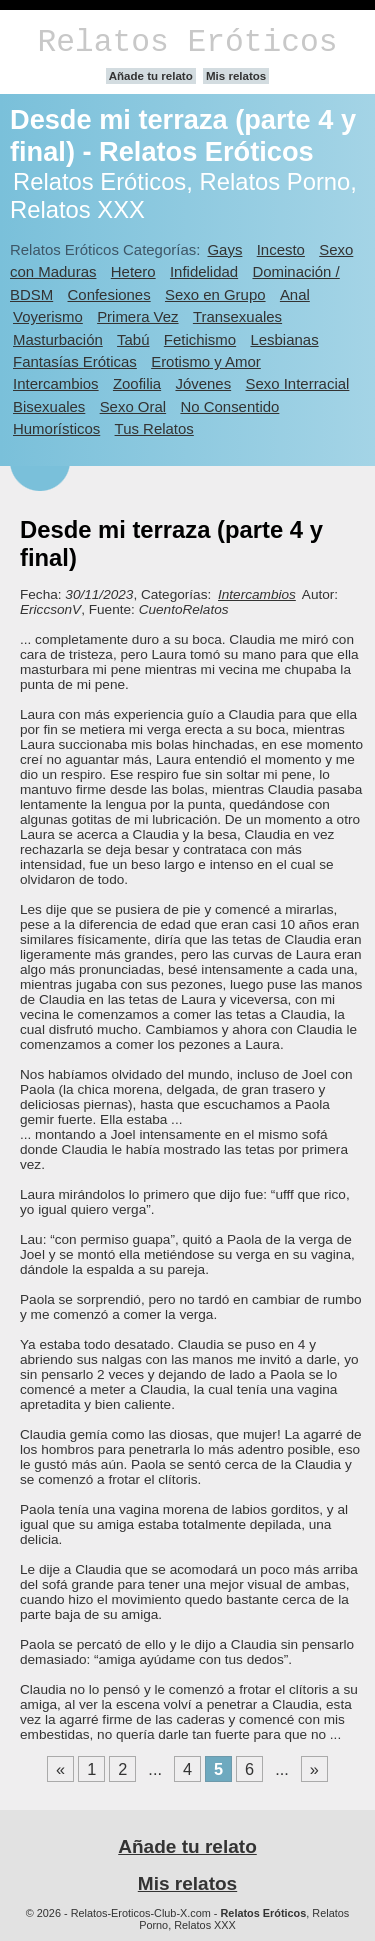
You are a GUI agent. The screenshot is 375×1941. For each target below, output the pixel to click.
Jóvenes (203, 383)
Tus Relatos (154, 428)
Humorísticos (56, 428)
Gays (224, 249)
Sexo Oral (133, 406)
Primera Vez (137, 316)
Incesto (281, 249)
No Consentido (229, 406)
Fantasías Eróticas (75, 361)
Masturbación (58, 339)
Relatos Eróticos (187, 42)
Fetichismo (200, 339)
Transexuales (237, 316)
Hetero (133, 271)
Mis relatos (236, 76)
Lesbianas (284, 339)
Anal (295, 294)
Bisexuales (49, 406)
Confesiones (109, 294)
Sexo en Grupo (215, 294)
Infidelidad (204, 271)
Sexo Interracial (297, 383)
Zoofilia (137, 383)
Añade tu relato (151, 76)
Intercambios (56, 383)
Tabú (133, 339)
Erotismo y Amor (206, 361)
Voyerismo (48, 316)
